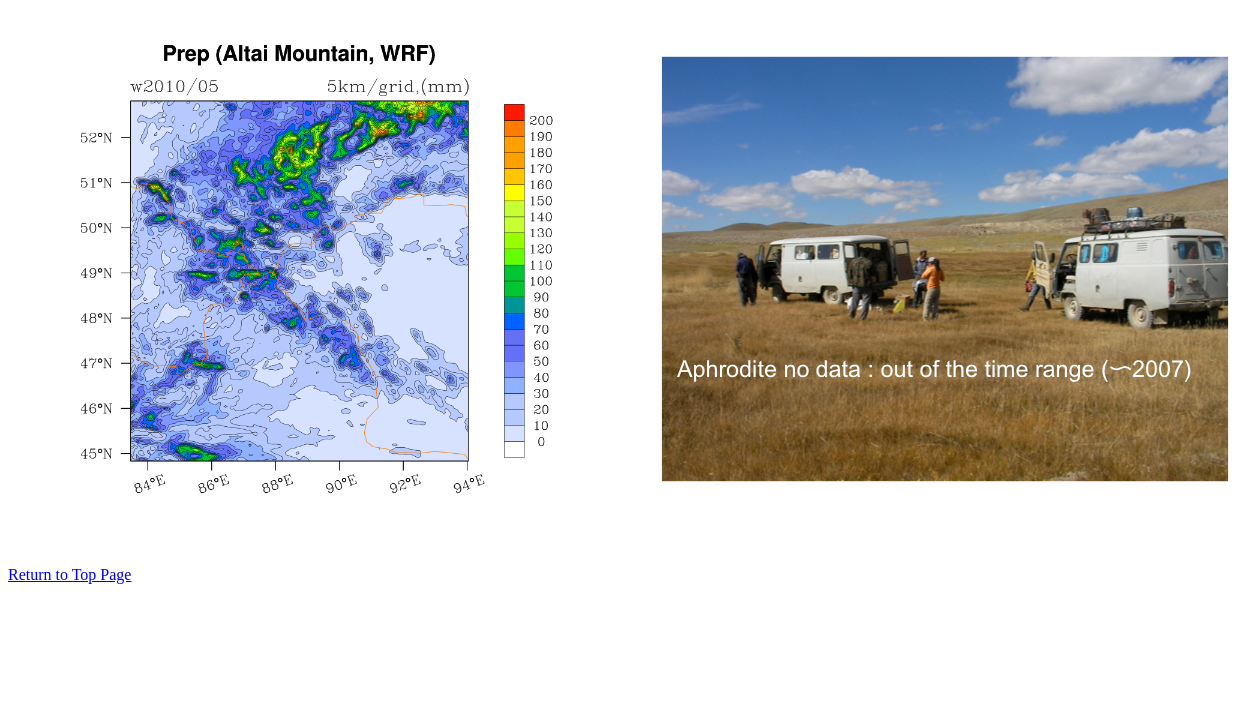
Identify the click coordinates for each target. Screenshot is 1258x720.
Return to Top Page (69, 574)
